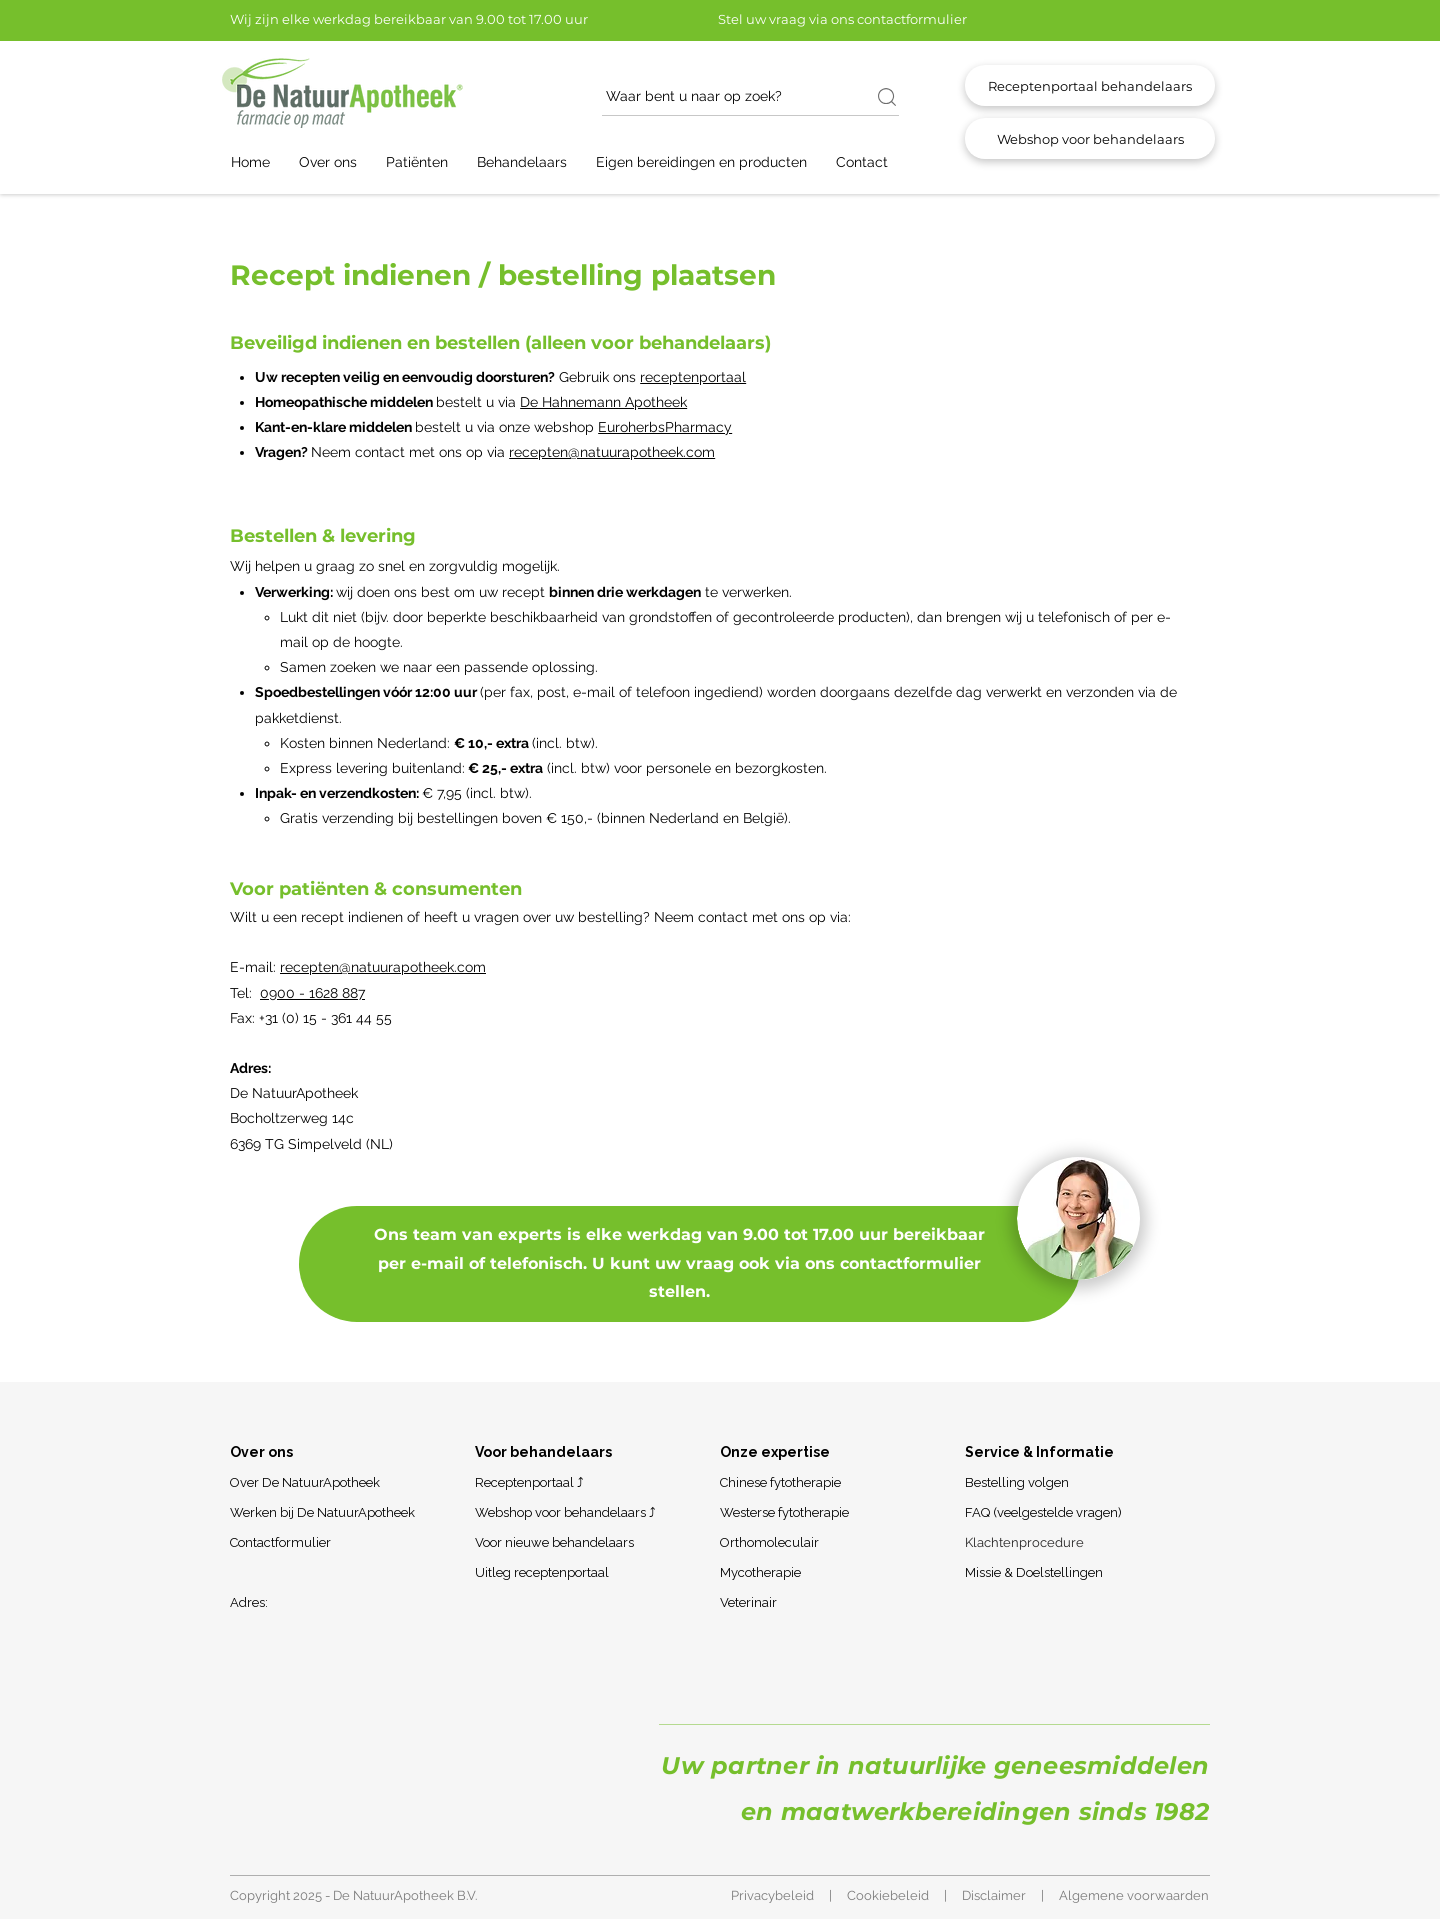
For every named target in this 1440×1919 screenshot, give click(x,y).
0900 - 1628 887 (312, 993)
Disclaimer (994, 1895)
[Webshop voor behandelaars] (1090, 138)
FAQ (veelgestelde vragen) (1043, 1512)
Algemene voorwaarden (1134, 1895)
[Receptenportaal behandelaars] (1090, 85)
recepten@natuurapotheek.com (612, 452)
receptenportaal (693, 377)
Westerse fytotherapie (784, 1512)
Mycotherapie (760, 1572)
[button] (337, 162)
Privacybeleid (772, 1895)
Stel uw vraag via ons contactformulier (842, 19)
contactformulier (910, 1263)
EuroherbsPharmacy (665, 427)
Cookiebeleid (888, 1895)
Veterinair (748, 1602)
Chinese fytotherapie (780, 1482)
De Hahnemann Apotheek (603, 402)
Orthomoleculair (769, 1542)
